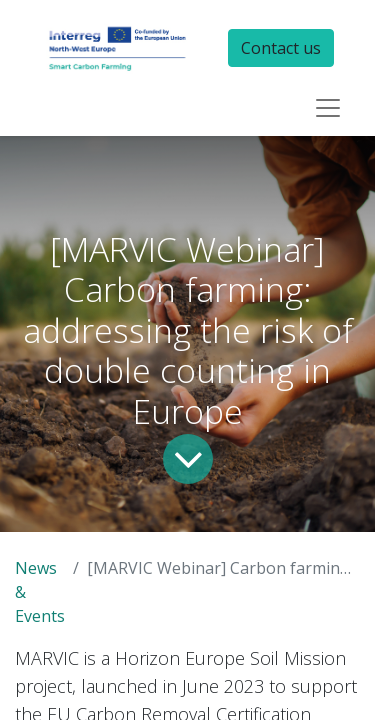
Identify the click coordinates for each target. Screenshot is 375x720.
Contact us (281, 48)
